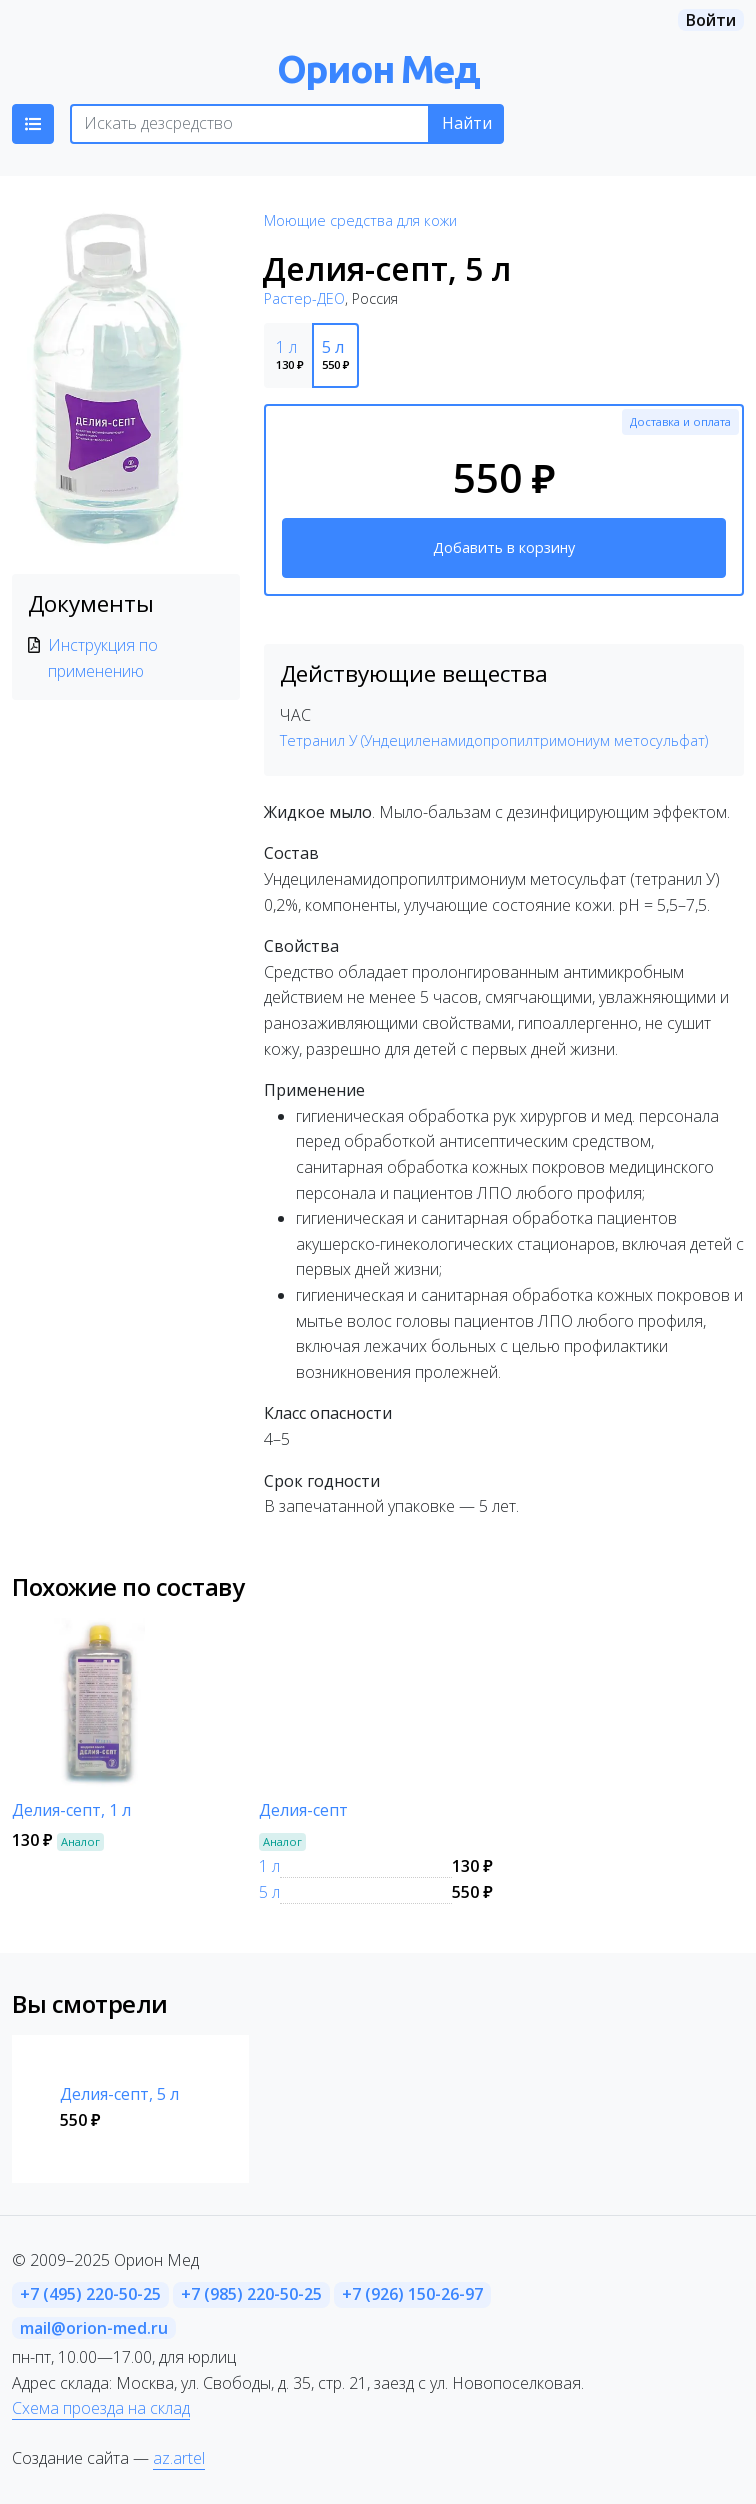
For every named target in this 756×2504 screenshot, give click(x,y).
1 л (269, 1866)
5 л (269, 1892)
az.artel (179, 2458)
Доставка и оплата (680, 421)
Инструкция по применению (103, 658)
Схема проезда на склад (101, 2408)
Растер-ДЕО (304, 298)
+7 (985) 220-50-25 (251, 2294)
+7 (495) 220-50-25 (90, 2294)
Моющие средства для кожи (360, 220)
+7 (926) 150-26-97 (412, 2294)
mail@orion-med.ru (94, 2328)
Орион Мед (378, 68)
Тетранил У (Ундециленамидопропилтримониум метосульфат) (494, 740)
